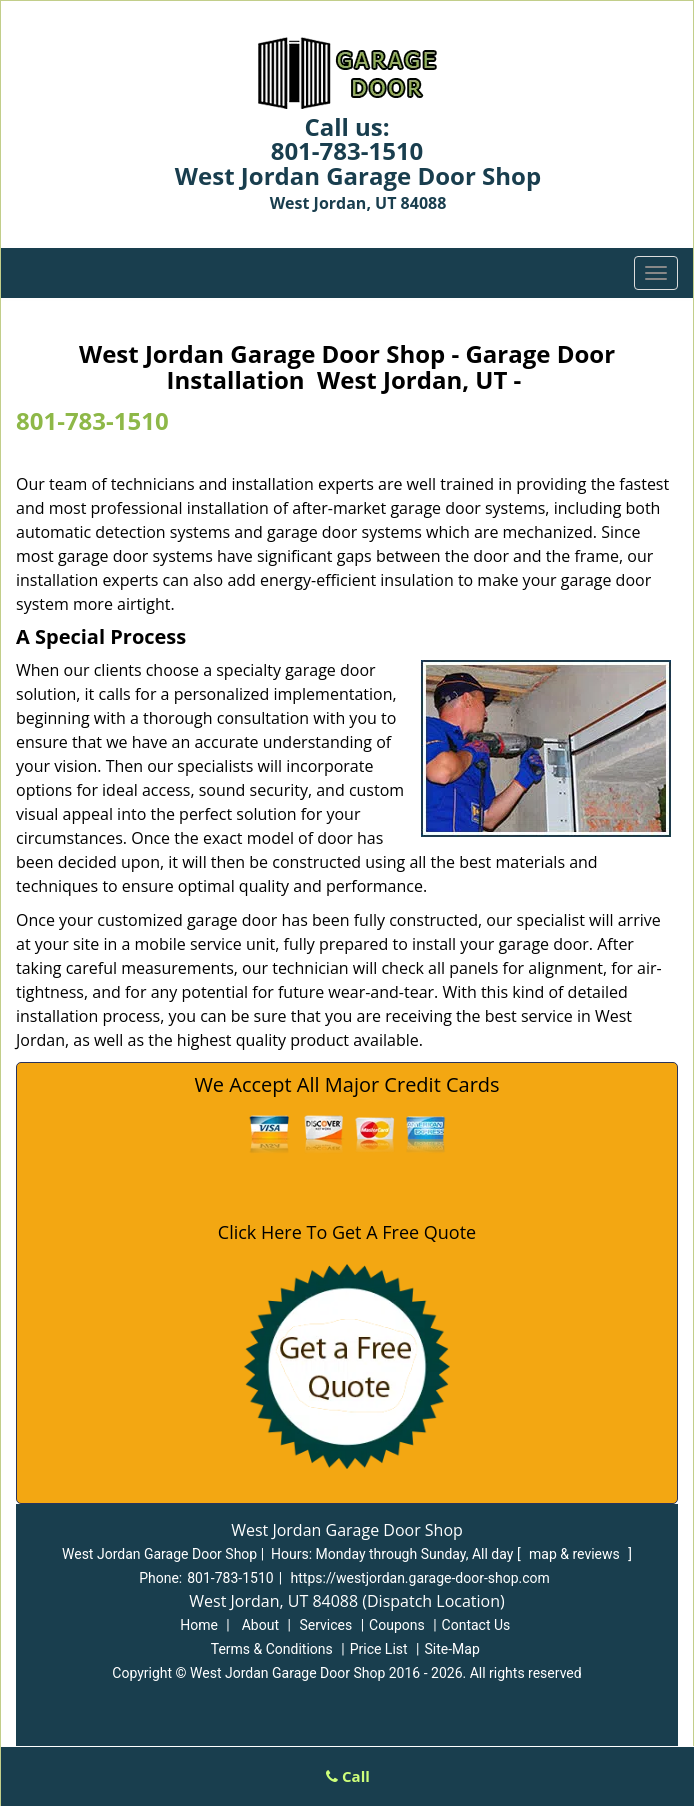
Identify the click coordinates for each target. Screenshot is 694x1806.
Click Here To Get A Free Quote (347, 1232)
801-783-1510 (347, 150)
